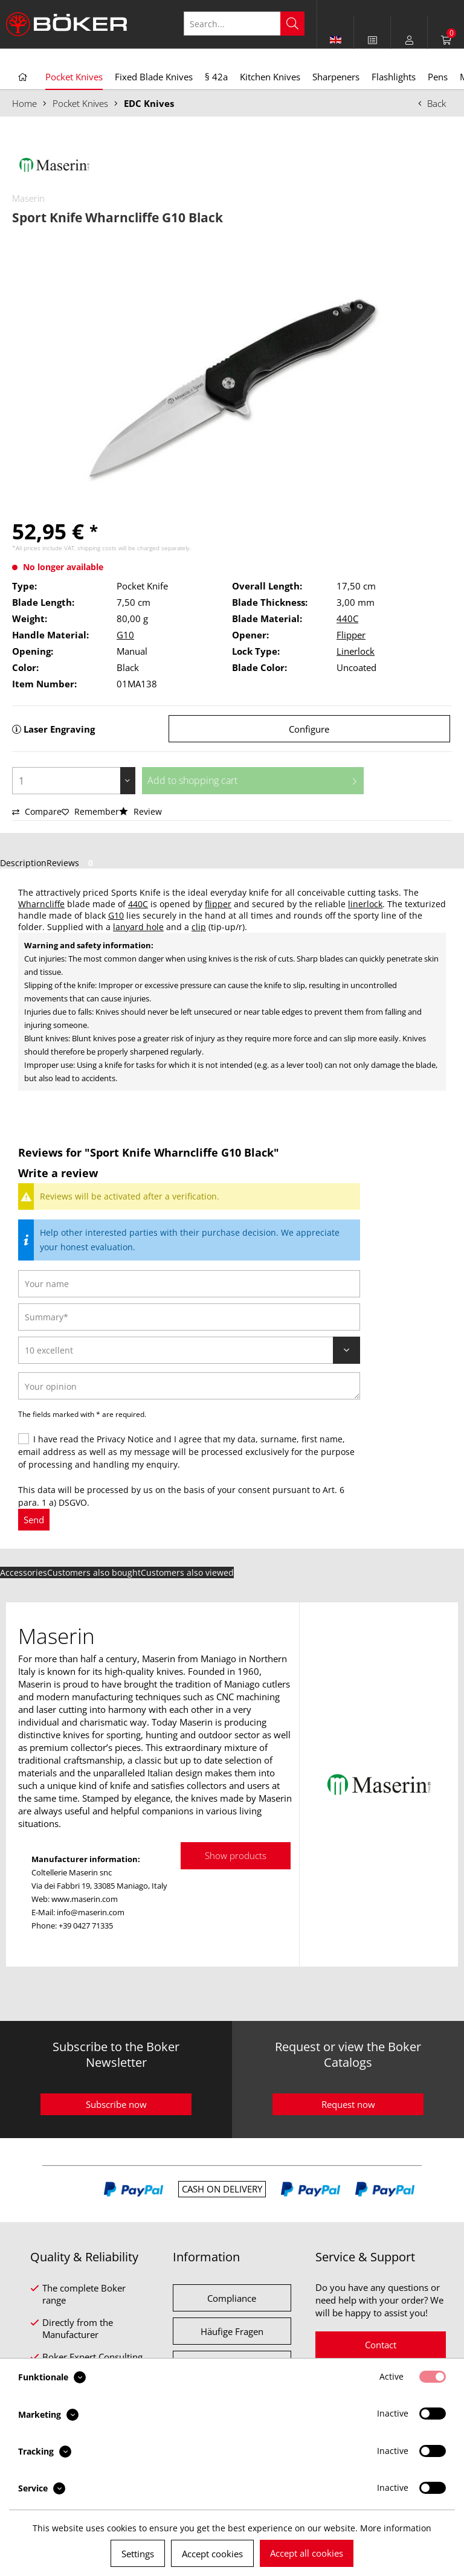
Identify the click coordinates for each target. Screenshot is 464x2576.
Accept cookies (212, 2554)
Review (140, 811)
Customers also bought (94, 1572)
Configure (309, 729)
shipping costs (97, 548)
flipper (218, 904)
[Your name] (189, 1283)
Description (23, 863)
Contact (380, 2345)
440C (347, 618)
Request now (348, 2104)
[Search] (292, 23)
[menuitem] (372, 40)
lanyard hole (138, 927)
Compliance (231, 2298)
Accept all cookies (306, 2553)
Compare (37, 811)
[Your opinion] (189, 1385)
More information (395, 2528)
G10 (125, 635)
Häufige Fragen (232, 2331)
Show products (235, 1855)
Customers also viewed (187, 1572)
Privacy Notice (125, 1439)
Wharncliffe (41, 904)
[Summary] (189, 1317)
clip (199, 927)
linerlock (365, 904)
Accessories (23, 1572)
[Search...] (244, 23)
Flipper (351, 635)
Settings (137, 2554)
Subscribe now (116, 2104)
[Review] (189, 1350)
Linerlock (356, 651)
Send (34, 1520)
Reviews (72, 863)
